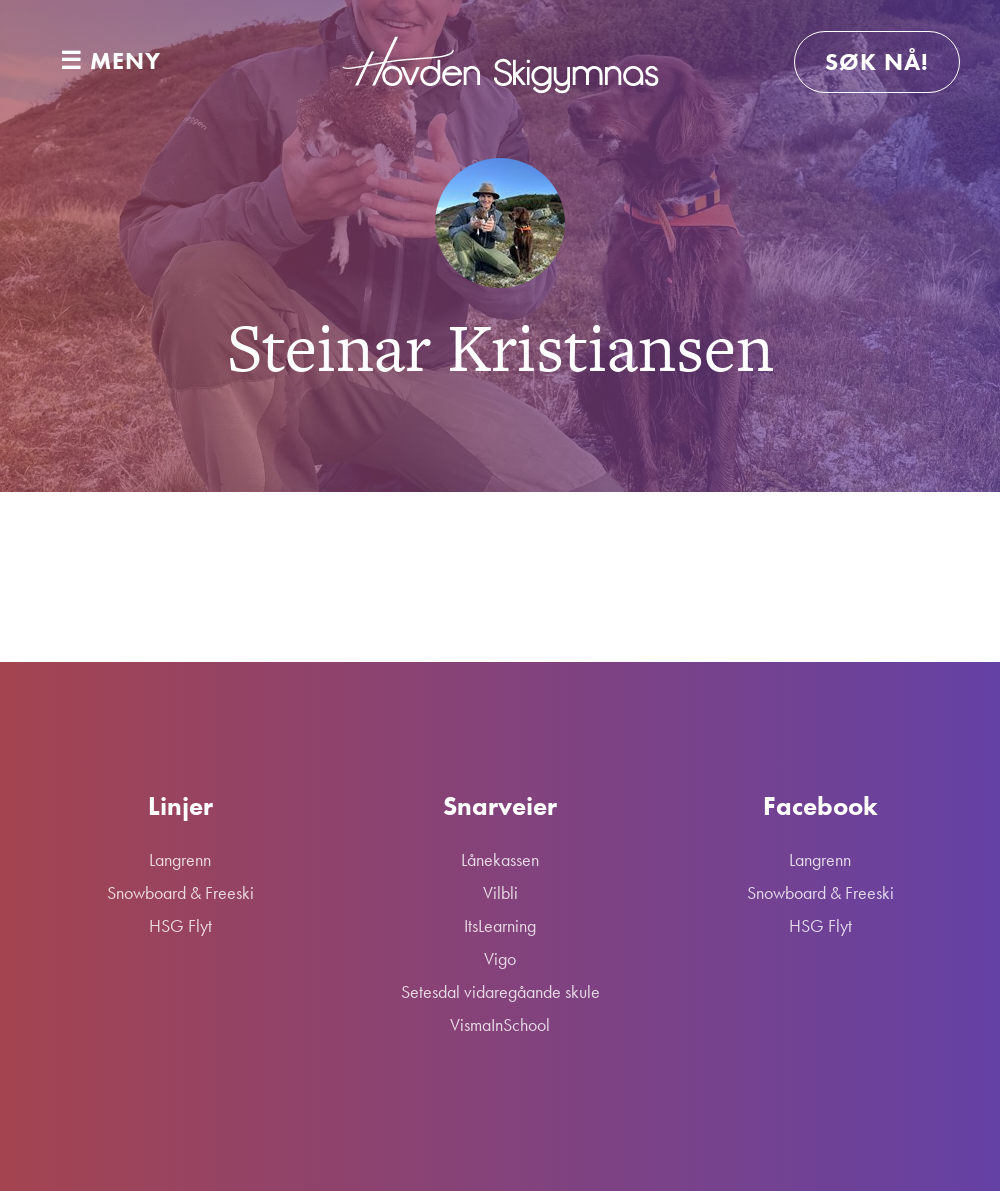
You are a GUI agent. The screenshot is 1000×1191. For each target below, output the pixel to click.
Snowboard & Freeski (180, 892)
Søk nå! (877, 61)
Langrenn (180, 859)
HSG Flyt (180, 925)
